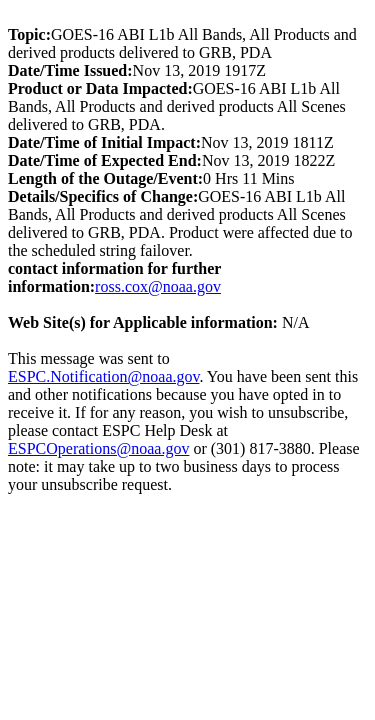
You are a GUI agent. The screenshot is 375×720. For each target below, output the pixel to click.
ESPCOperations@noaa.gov (98, 448)
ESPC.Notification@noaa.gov (103, 376)
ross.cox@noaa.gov (158, 286)
